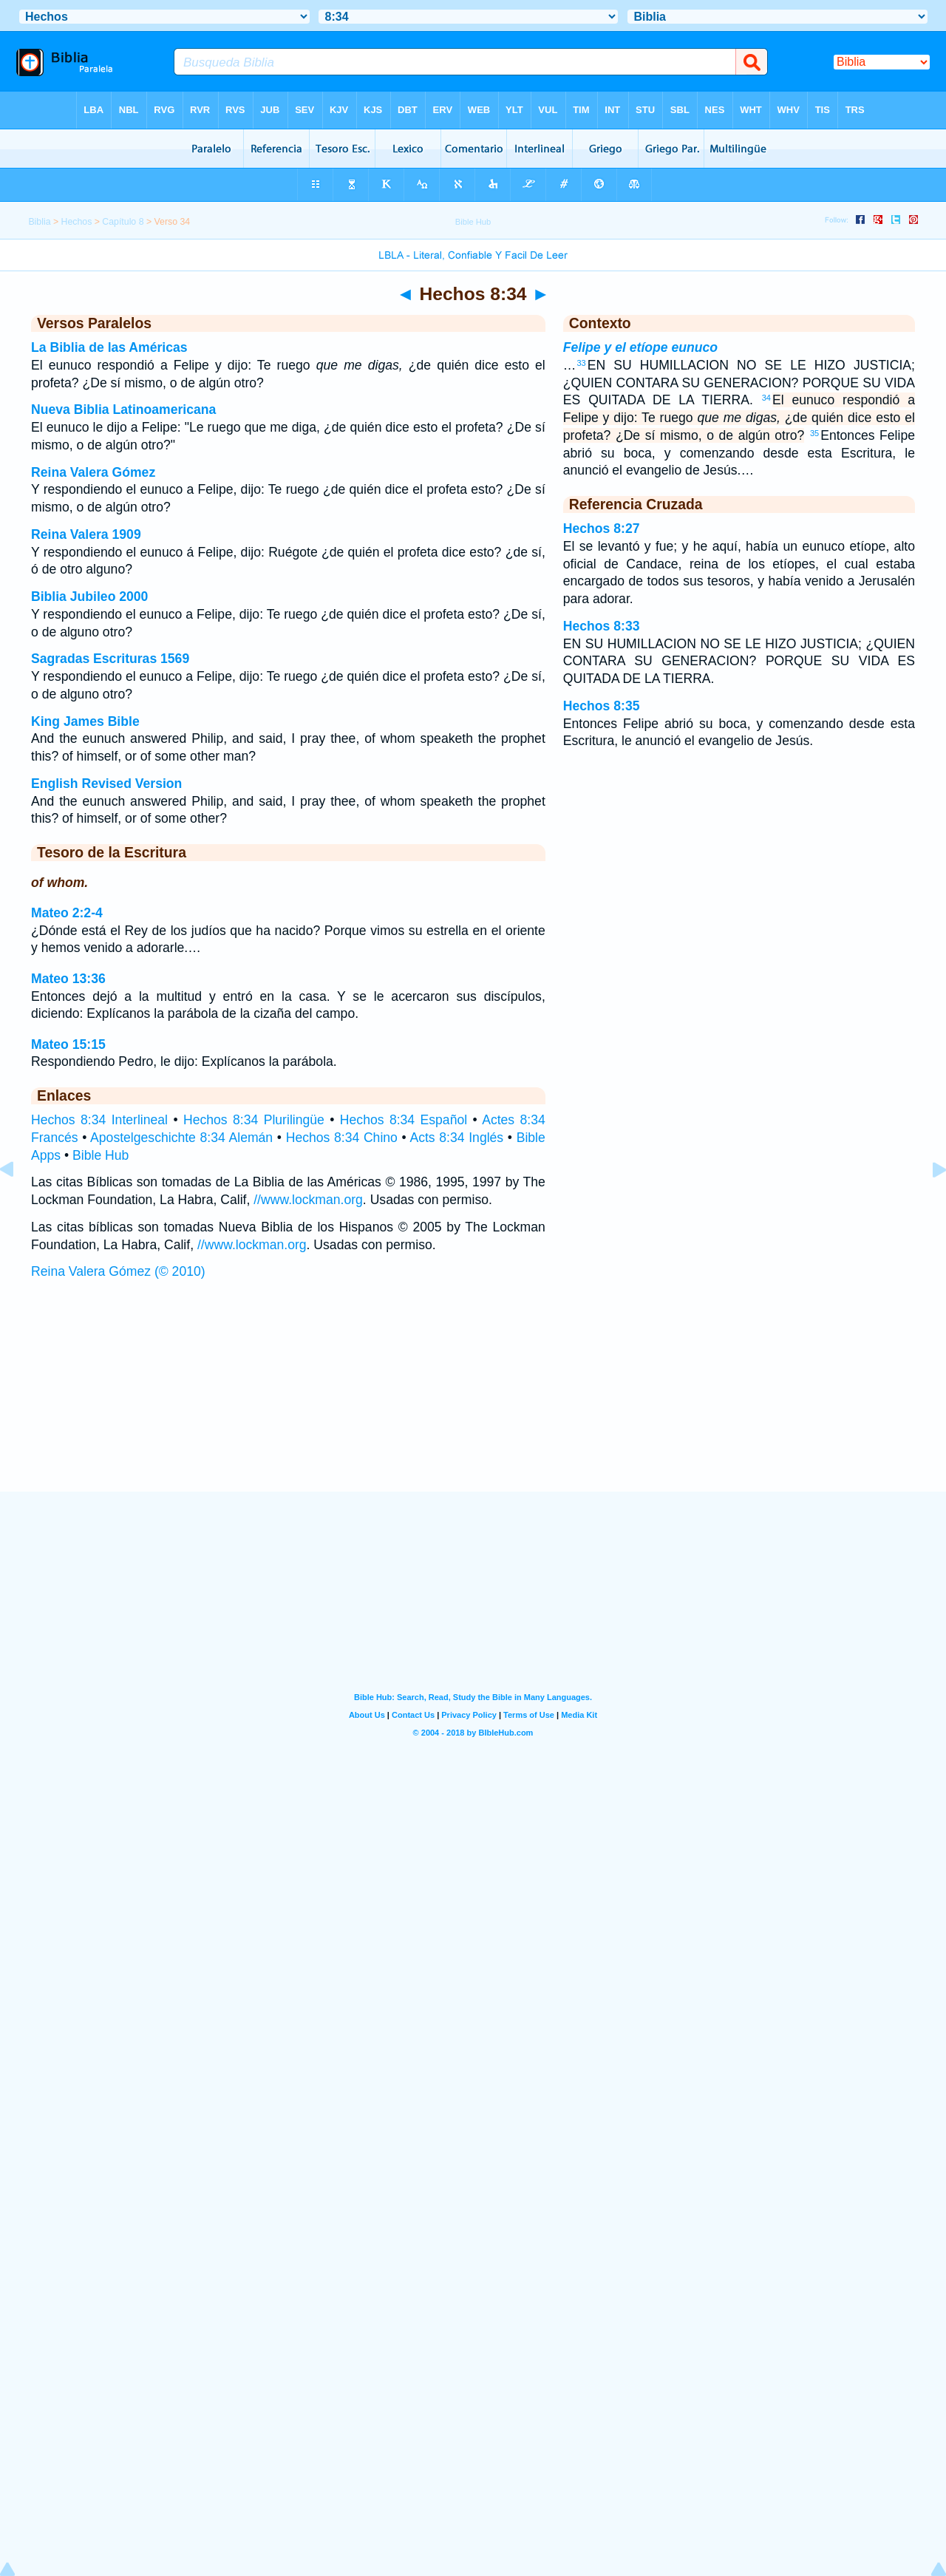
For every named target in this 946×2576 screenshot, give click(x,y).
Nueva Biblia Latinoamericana (123, 409)
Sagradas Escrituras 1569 (110, 658)
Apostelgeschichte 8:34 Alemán (181, 1137)
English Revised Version (106, 783)
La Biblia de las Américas (109, 347)
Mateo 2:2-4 (67, 912)
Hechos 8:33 (601, 626)
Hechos (76, 222)
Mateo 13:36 (68, 978)
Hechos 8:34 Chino (342, 1137)
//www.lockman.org (308, 1199)
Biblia (39, 222)
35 (814, 433)
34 (766, 397)
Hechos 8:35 (601, 706)
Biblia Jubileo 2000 (89, 596)
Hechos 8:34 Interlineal (99, 1119)
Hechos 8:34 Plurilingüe (253, 1119)
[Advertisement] (473, 1401)
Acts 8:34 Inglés (456, 1137)
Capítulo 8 (122, 222)
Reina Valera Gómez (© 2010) (118, 1271)
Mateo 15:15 (68, 1044)
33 (580, 362)
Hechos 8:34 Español (403, 1119)
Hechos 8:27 (601, 528)
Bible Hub (100, 1155)
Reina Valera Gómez (93, 472)
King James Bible (85, 721)
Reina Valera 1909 (86, 534)
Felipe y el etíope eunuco (640, 347)
